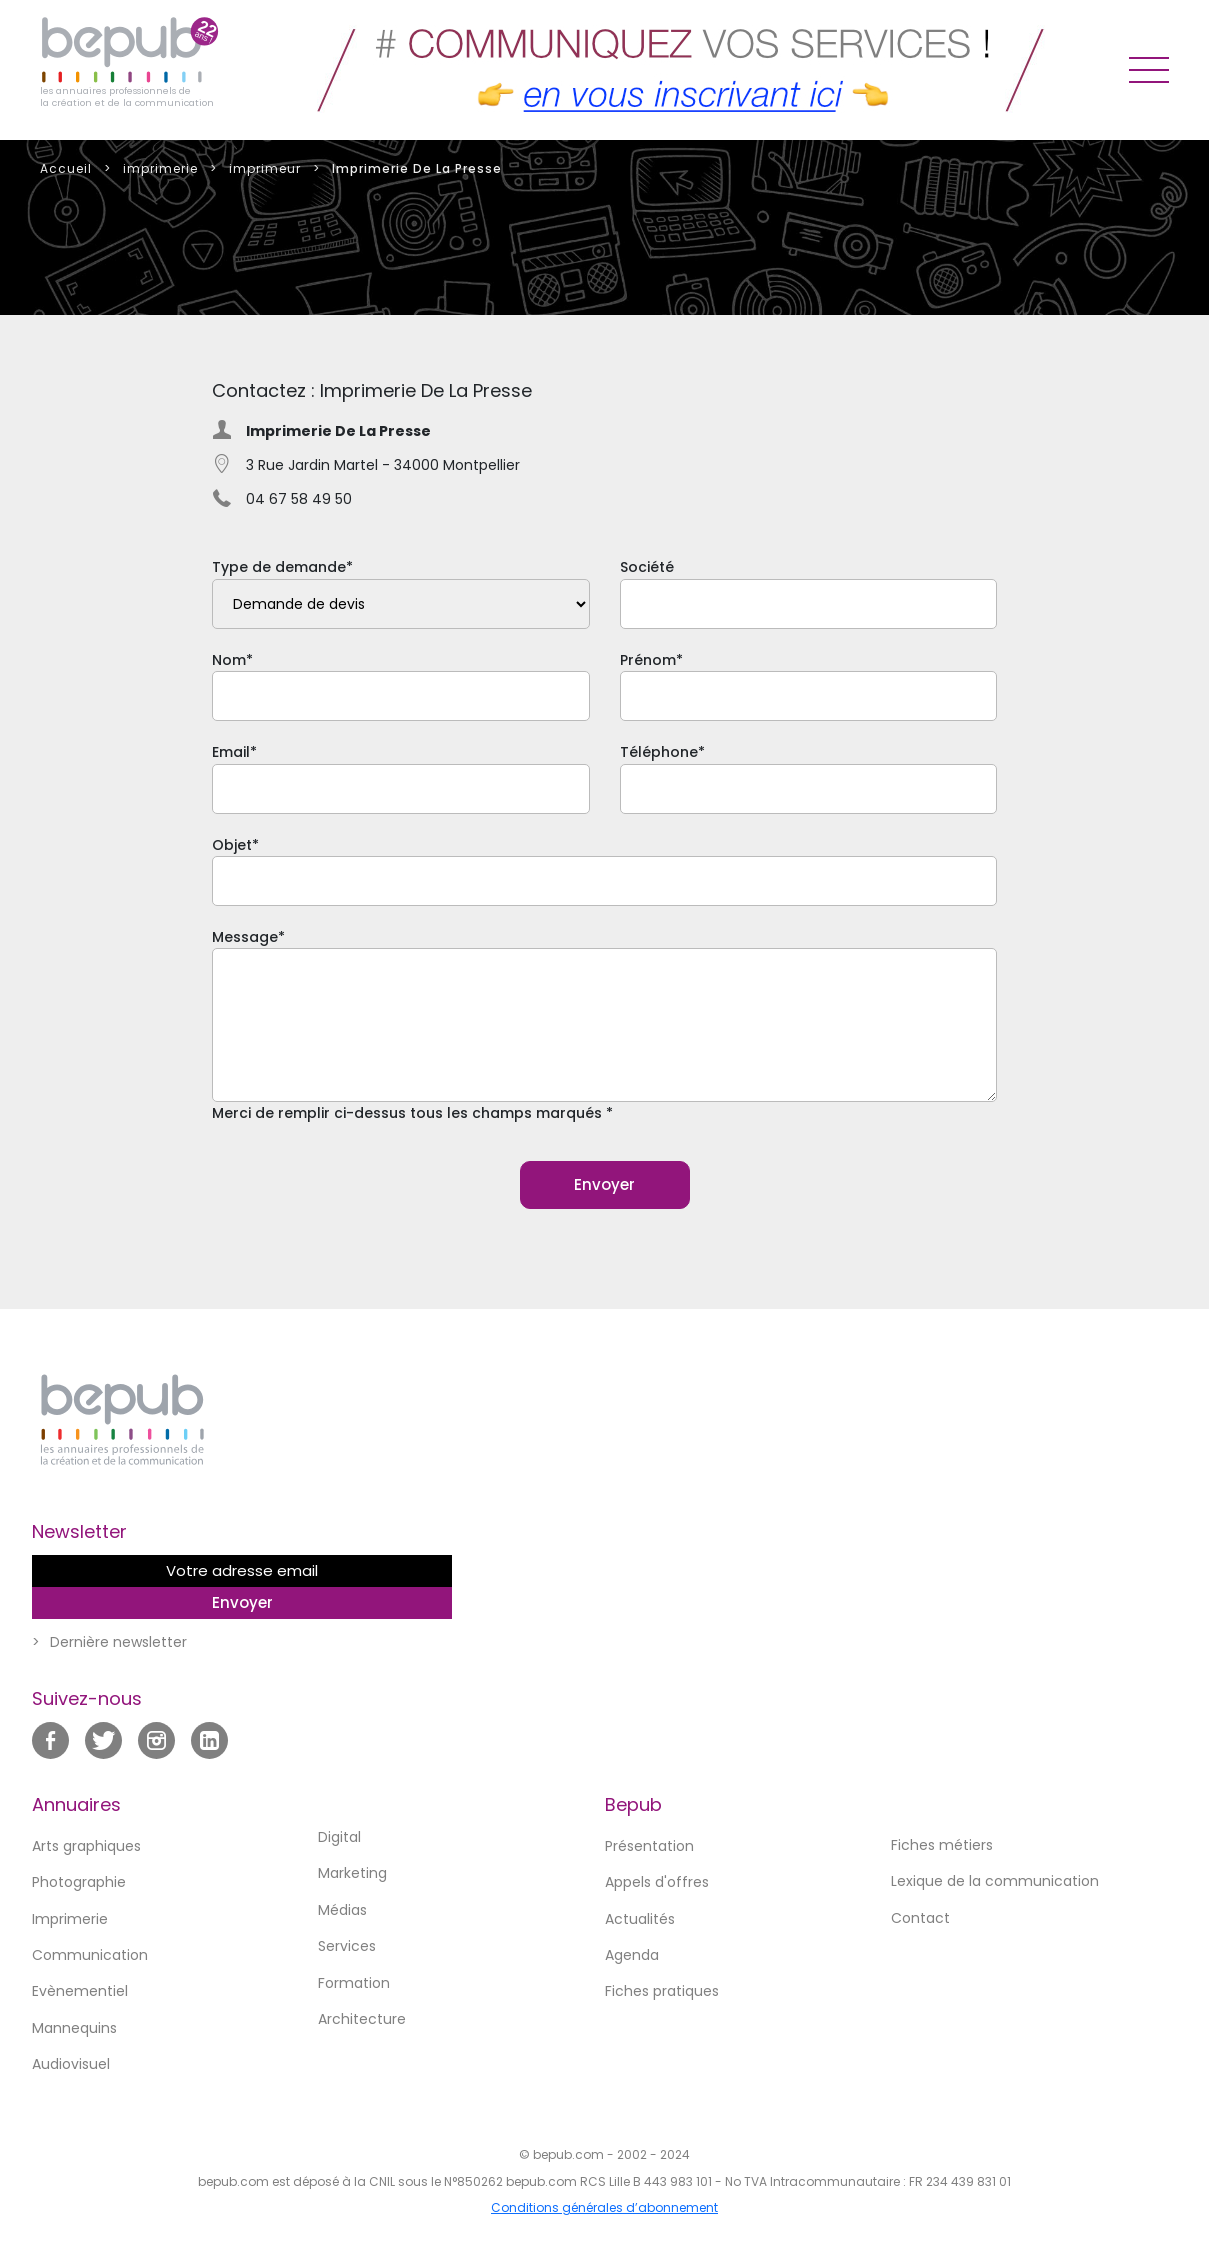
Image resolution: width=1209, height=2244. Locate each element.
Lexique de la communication (995, 1881)
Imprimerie (70, 1919)
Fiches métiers (942, 1845)
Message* (604, 1026)
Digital (339, 1837)
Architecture (362, 2019)
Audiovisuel (71, 2064)
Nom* (401, 685)
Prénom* (809, 685)
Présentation (649, 1846)
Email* (401, 777)
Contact (920, 1918)
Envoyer (604, 1184)
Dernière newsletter (118, 1642)
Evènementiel (80, 1991)
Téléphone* (809, 777)
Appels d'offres (657, 1882)
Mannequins (74, 2028)
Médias (342, 1910)
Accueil (66, 168)
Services (347, 1946)
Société (809, 592)
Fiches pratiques (662, 1991)
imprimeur (265, 168)
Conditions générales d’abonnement (604, 2207)
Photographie (79, 1882)
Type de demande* (401, 592)
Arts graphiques (86, 1846)
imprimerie (160, 168)
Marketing (352, 1873)
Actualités (640, 1919)
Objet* (604, 870)
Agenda (632, 1955)
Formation (354, 1983)
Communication (90, 1955)
